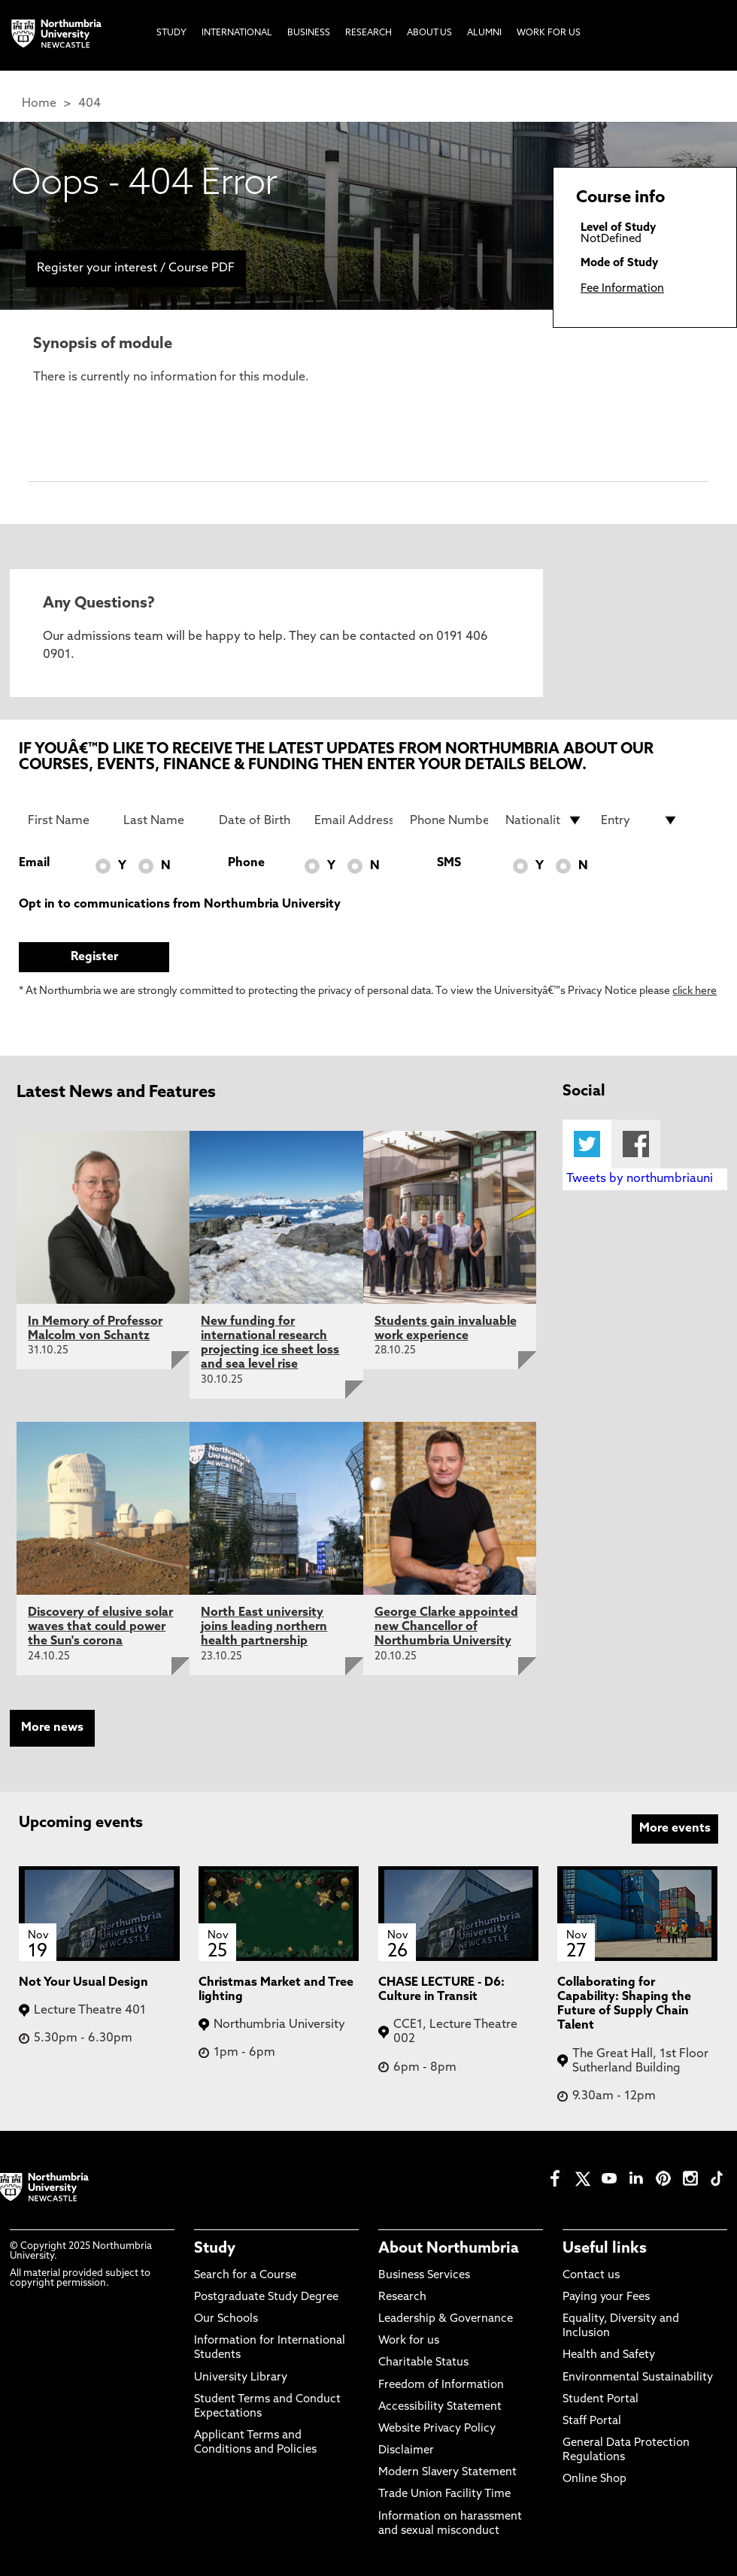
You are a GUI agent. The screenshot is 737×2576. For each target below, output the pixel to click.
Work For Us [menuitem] (549, 33)
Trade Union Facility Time (444, 2494)
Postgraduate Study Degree (266, 2297)
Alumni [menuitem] (484, 33)
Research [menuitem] (368, 33)
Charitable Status (423, 2362)
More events (675, 1829)
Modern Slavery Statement (447, 2472)
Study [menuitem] (171, 33)
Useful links (605, 2248)
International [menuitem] (237, 33)
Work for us (408, 2341)
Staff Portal (592, 2421)
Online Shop (594, 2479)
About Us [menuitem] (429, 33)
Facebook (636, 1144)
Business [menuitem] (308, 33)
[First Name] (67, 820)
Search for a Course (245, 2275)
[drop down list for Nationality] (544, 820)
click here (694, 991)
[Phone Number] (449, 820)
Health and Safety (609, 2355)
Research (402, 2297)
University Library (240, 2378)
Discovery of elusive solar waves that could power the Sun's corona (100, 1627)
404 (89, 104)
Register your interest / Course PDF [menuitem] (136, 268)
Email (34, 863)
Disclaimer (406, 2450)
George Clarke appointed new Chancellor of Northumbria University (446, 1627)
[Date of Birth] (258, 820)
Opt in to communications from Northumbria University (180, 905)
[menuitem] (11, 237)
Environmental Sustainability (638, 2378)
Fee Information (622, 289)
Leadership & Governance (445, 2319)
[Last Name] (162, 820)
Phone (246, 863)
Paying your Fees (606, 2297)
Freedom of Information (441, 2385)
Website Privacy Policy (437, 2429)
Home (39, 104)
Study (214, 2248)
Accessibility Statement (440, 2407)
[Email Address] (353, 820)
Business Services (424, 2275)
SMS (449, 863)
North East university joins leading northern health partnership (264, 1627)
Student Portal (600, 2399)
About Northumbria (448, 2248)
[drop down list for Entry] (640, 820)
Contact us (591, 2275)
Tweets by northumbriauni (639, 1179)
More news (52, 1728)
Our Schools (226, 2319)
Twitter (587, 1144)
